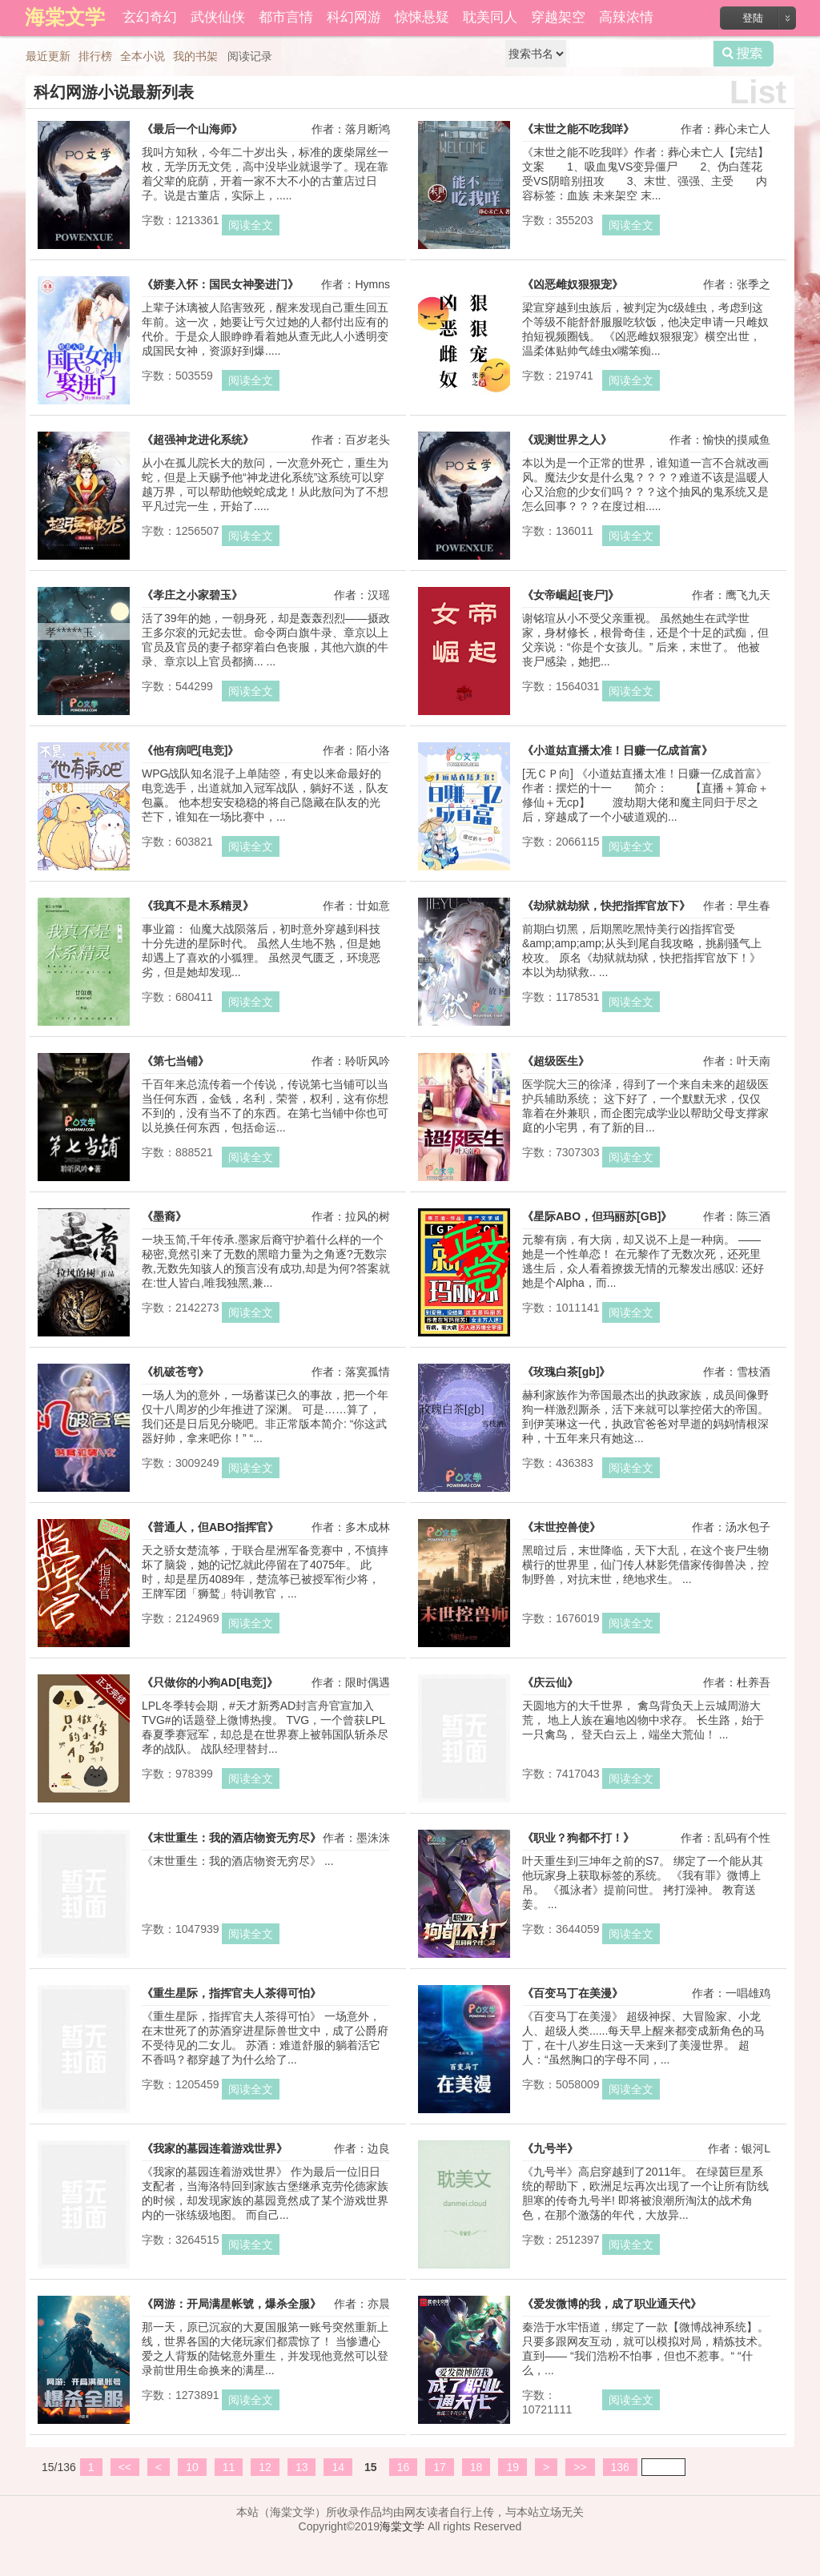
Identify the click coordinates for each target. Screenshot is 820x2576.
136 (620, 2467)
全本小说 (142, 56)
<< (125, 2467)
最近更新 (48, 56)
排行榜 (95, 56)
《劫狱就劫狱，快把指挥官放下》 (606, 905)
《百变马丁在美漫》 (572, 1993)
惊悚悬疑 (422, 17)
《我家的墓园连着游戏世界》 (214, 2148)
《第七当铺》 (175, 1061)
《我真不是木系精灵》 (198, 905)
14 (338, 2467)
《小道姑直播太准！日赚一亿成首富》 (617, 750)
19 (512, 2467)
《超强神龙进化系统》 (198, 439)
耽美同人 (490, 17)
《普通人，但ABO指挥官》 (210, 1527)
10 (192, 2467)
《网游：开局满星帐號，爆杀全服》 (231, 2303)
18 (476, 2467)
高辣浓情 (626, 17)
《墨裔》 (164, 1216)
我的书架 (195, 56)
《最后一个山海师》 (192, 129)
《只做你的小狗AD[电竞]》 (210, 1682)
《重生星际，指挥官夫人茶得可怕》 (231, 1993)
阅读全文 (250, 225)
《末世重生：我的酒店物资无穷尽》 (231, 1837)
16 (403, 2467)
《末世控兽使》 (561, 1527)
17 (439, 2467)
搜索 (743, 53)
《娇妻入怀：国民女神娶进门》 (220, 284)
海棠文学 (402, 2526)
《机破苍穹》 (175, 1371)
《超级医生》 (555, 1061)
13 (301, 2467)
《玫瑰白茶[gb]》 (566, 1371)
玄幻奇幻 (150, 17)
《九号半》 (550, 2148)
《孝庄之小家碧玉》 (192, 595)
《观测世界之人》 (567, 439)
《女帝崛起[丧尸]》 (570, 595)
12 (265, 2467)
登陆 (752, 18)
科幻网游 (354, 17)
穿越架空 (558, 17)
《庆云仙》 (550, 1682)
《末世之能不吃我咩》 (578, 129)
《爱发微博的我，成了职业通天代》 (611, 2303)
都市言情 (286, 17)
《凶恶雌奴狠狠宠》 (572, 284)
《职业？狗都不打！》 (578, 1837)
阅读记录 (249, 56)
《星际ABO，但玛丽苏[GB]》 (597, 1216)
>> (579, 2467)
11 (229, 2467)
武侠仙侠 (218, 17)
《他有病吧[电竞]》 (190, 750)
